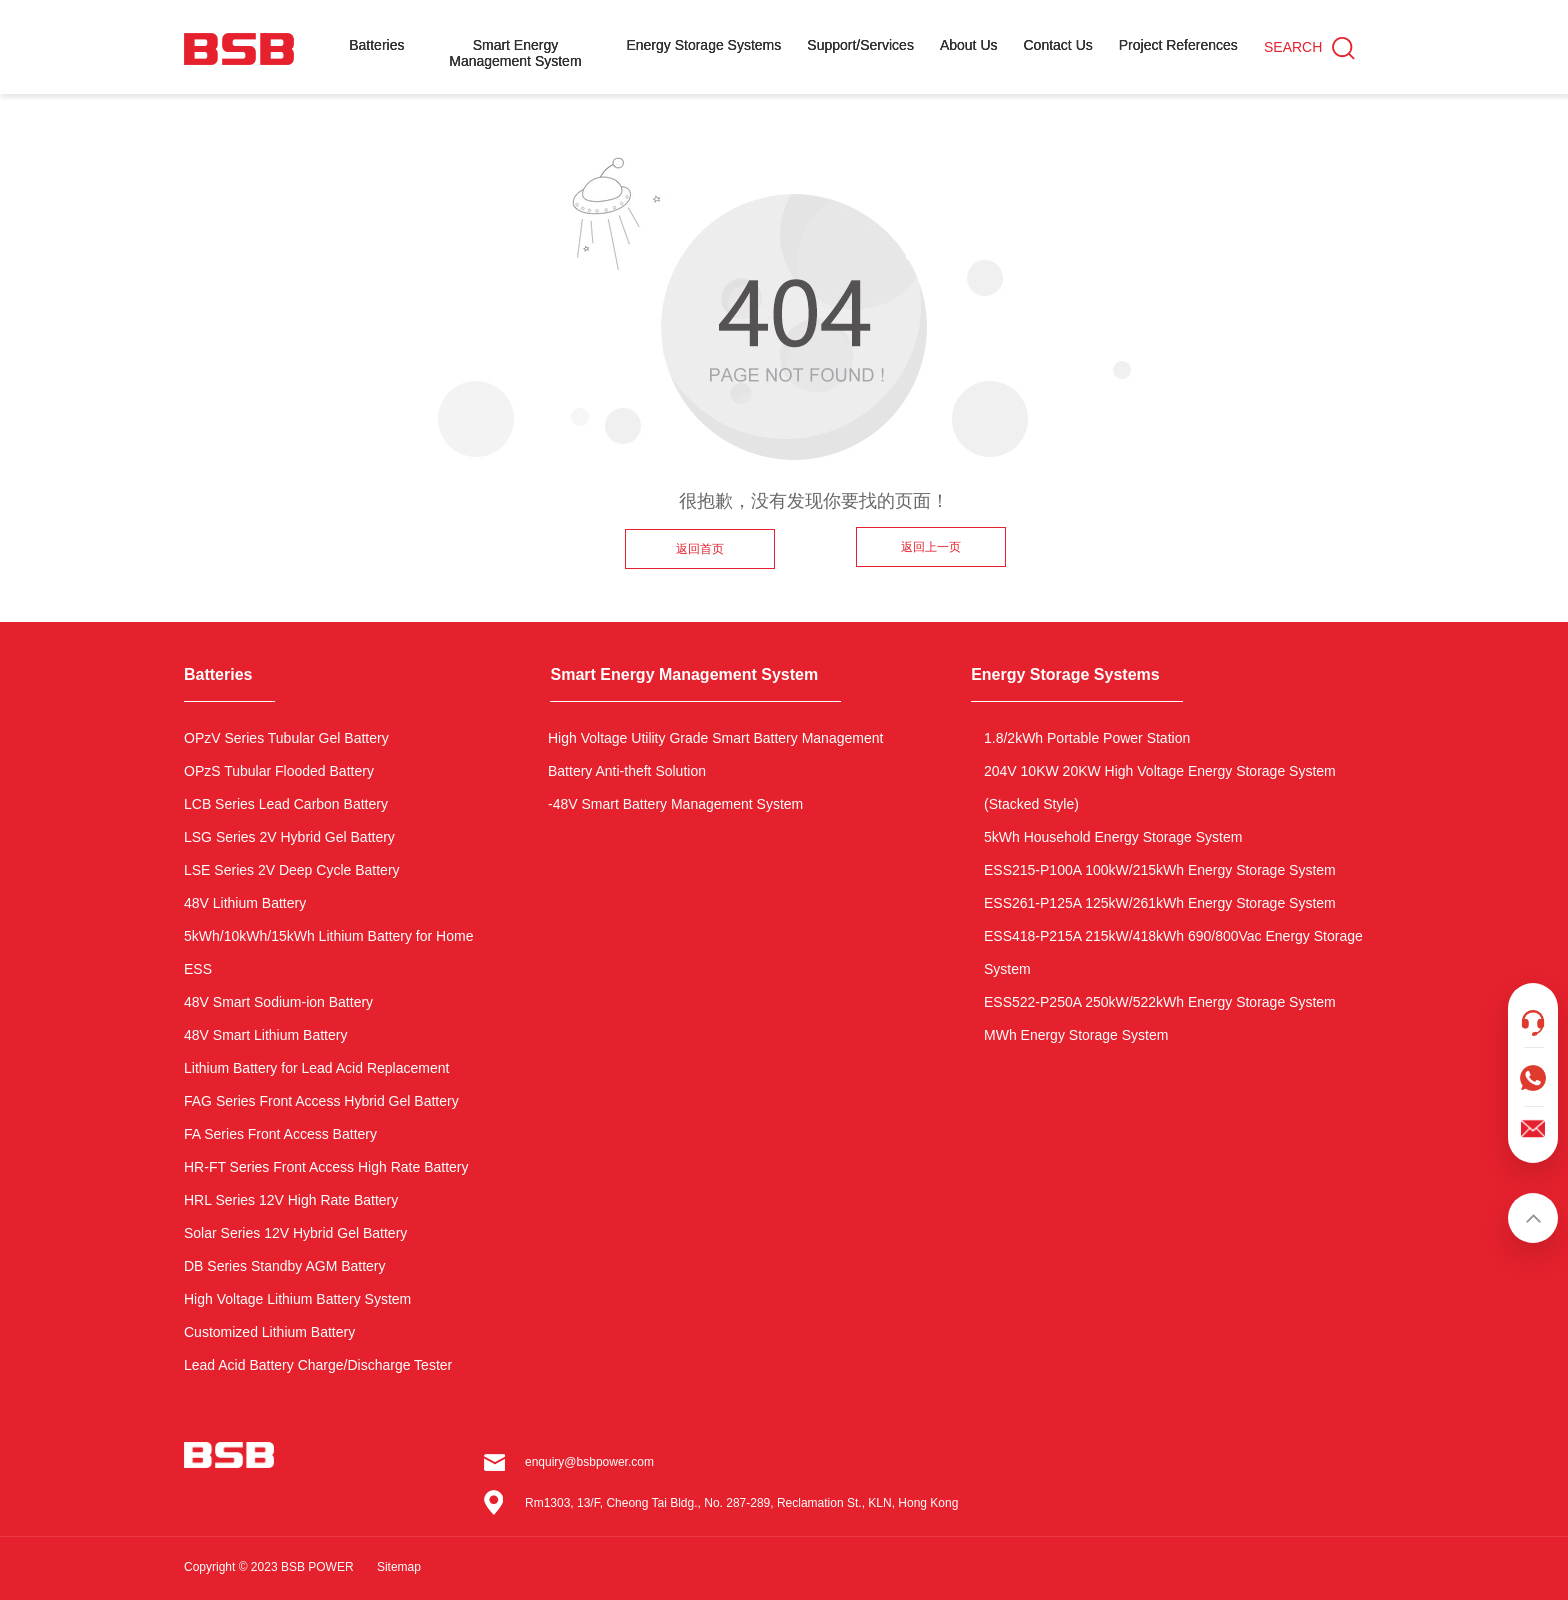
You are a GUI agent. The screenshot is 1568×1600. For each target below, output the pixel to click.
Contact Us (1058, 45)
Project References (1178, 45)
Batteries (376, 45)
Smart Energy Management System (515, 53)
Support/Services (860, 45)
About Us (969, 45)
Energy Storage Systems (703, 45)
